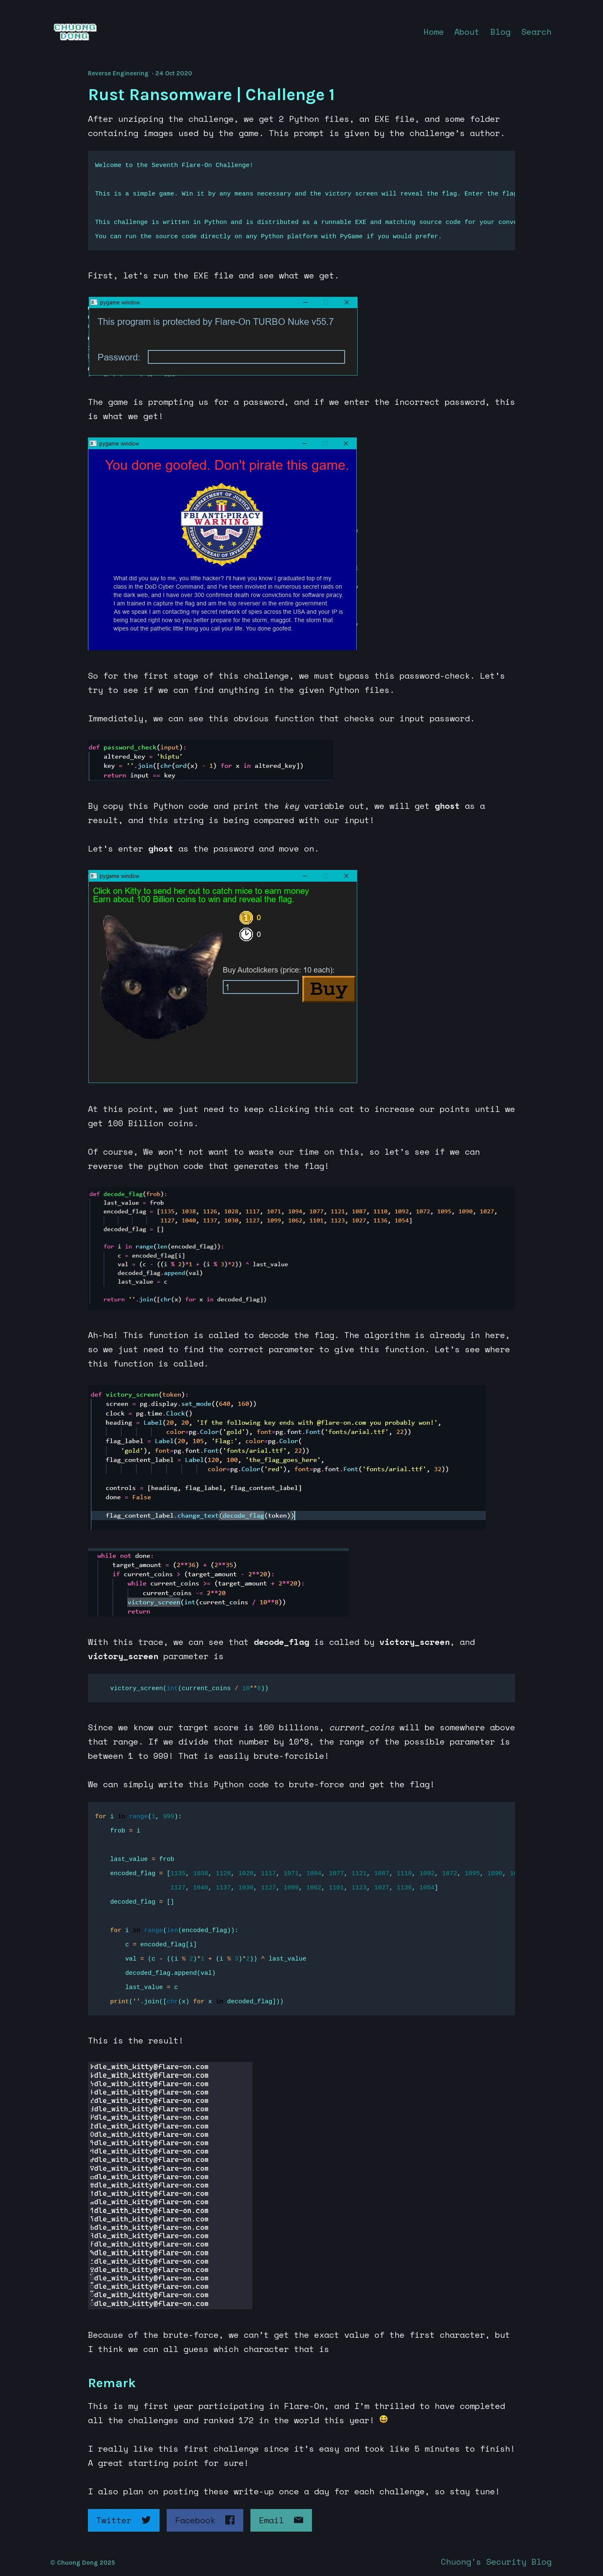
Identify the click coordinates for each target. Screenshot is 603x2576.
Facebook (204, 2520)
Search (536, 32)
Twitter (123, 2520)
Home (434, 32)
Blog (500, 32)
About (466, 32)
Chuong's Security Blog (496, 2561)
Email (281, 2520)
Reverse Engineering (118, 73)
